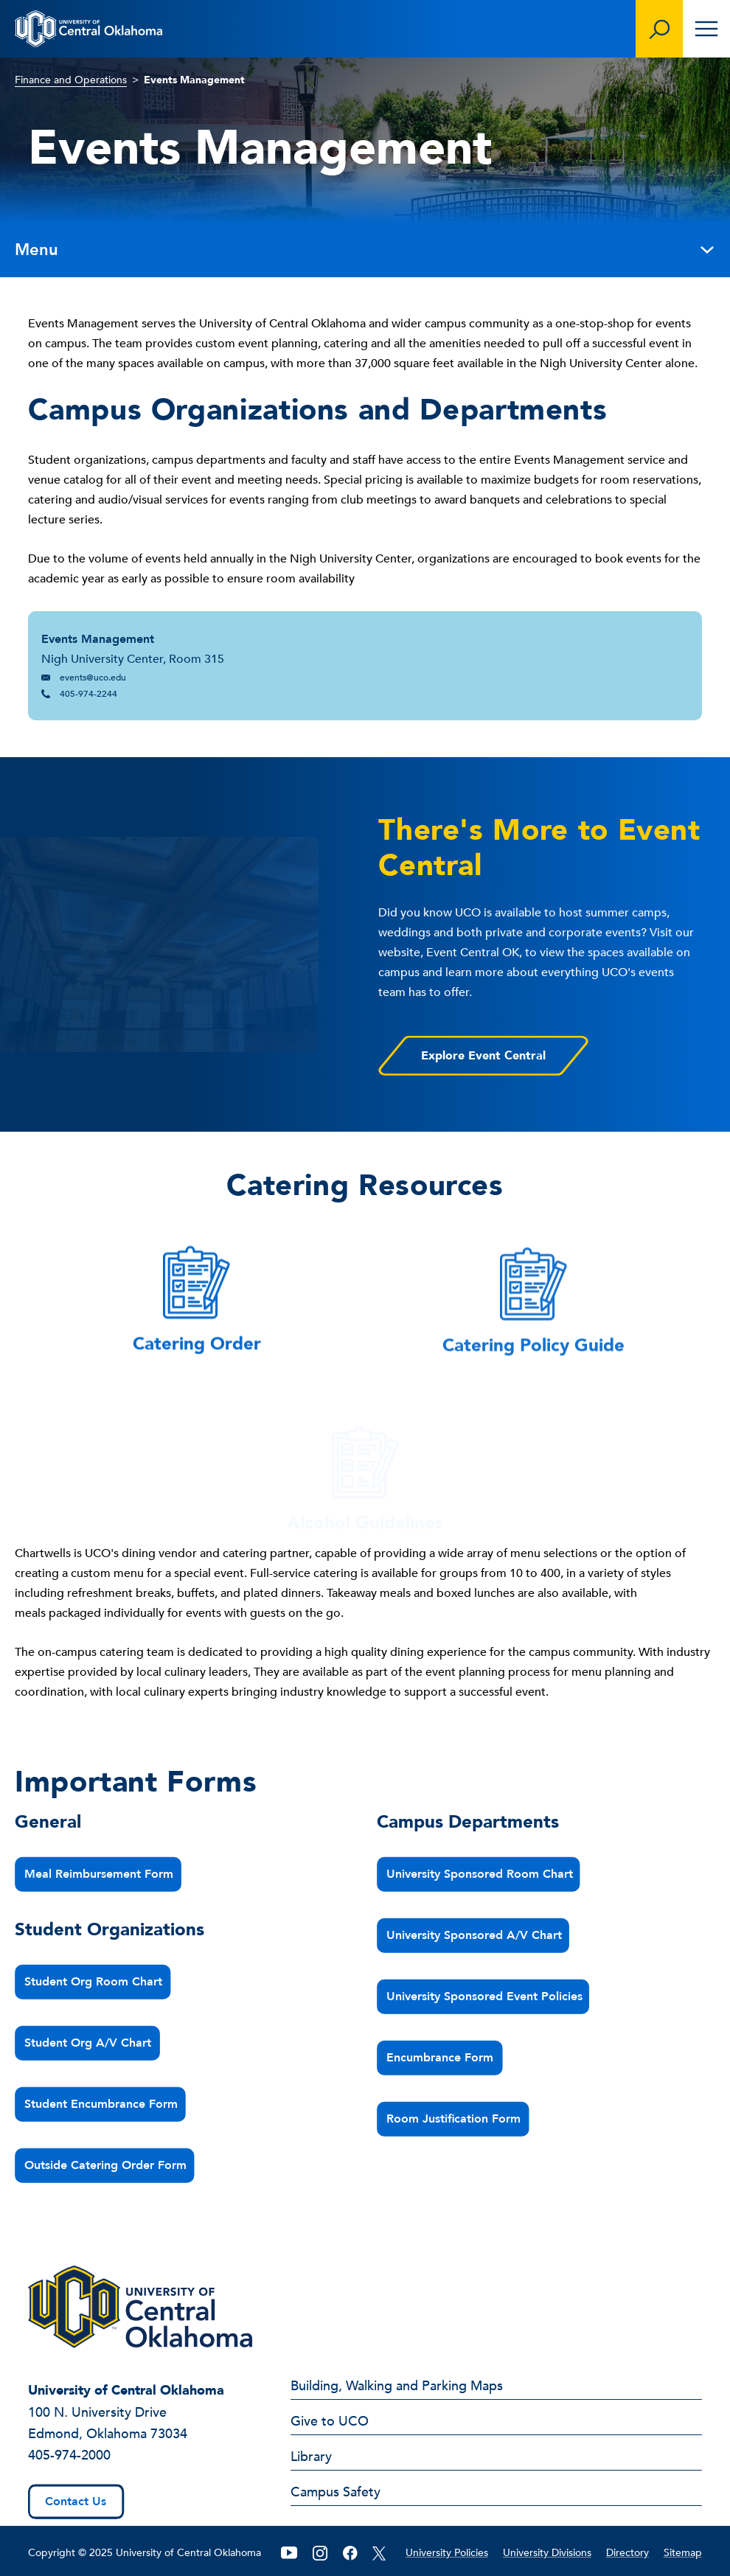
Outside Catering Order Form (106, 2165)
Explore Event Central (483, 1056)
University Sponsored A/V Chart (475, 1935)
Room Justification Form (454, 2119)
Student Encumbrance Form (102, 2104)
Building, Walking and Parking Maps (397, 2387)
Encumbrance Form (440, 2057)
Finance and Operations (71, 80)
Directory (627, 2553)
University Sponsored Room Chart (480, 1874)
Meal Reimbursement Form (99, 1874)
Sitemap (683, 2553)
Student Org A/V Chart (88, 2043)
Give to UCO (330, 2423)
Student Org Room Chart (94, 1981)
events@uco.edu (93, 677)
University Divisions (547, 2553)
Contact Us (76, 2501)
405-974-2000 (69, 2455)
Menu (365, 250)
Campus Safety (335, 2493)
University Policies (447, 2553)
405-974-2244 (88, 694)
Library (311, 2458)
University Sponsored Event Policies (485, 1996)
